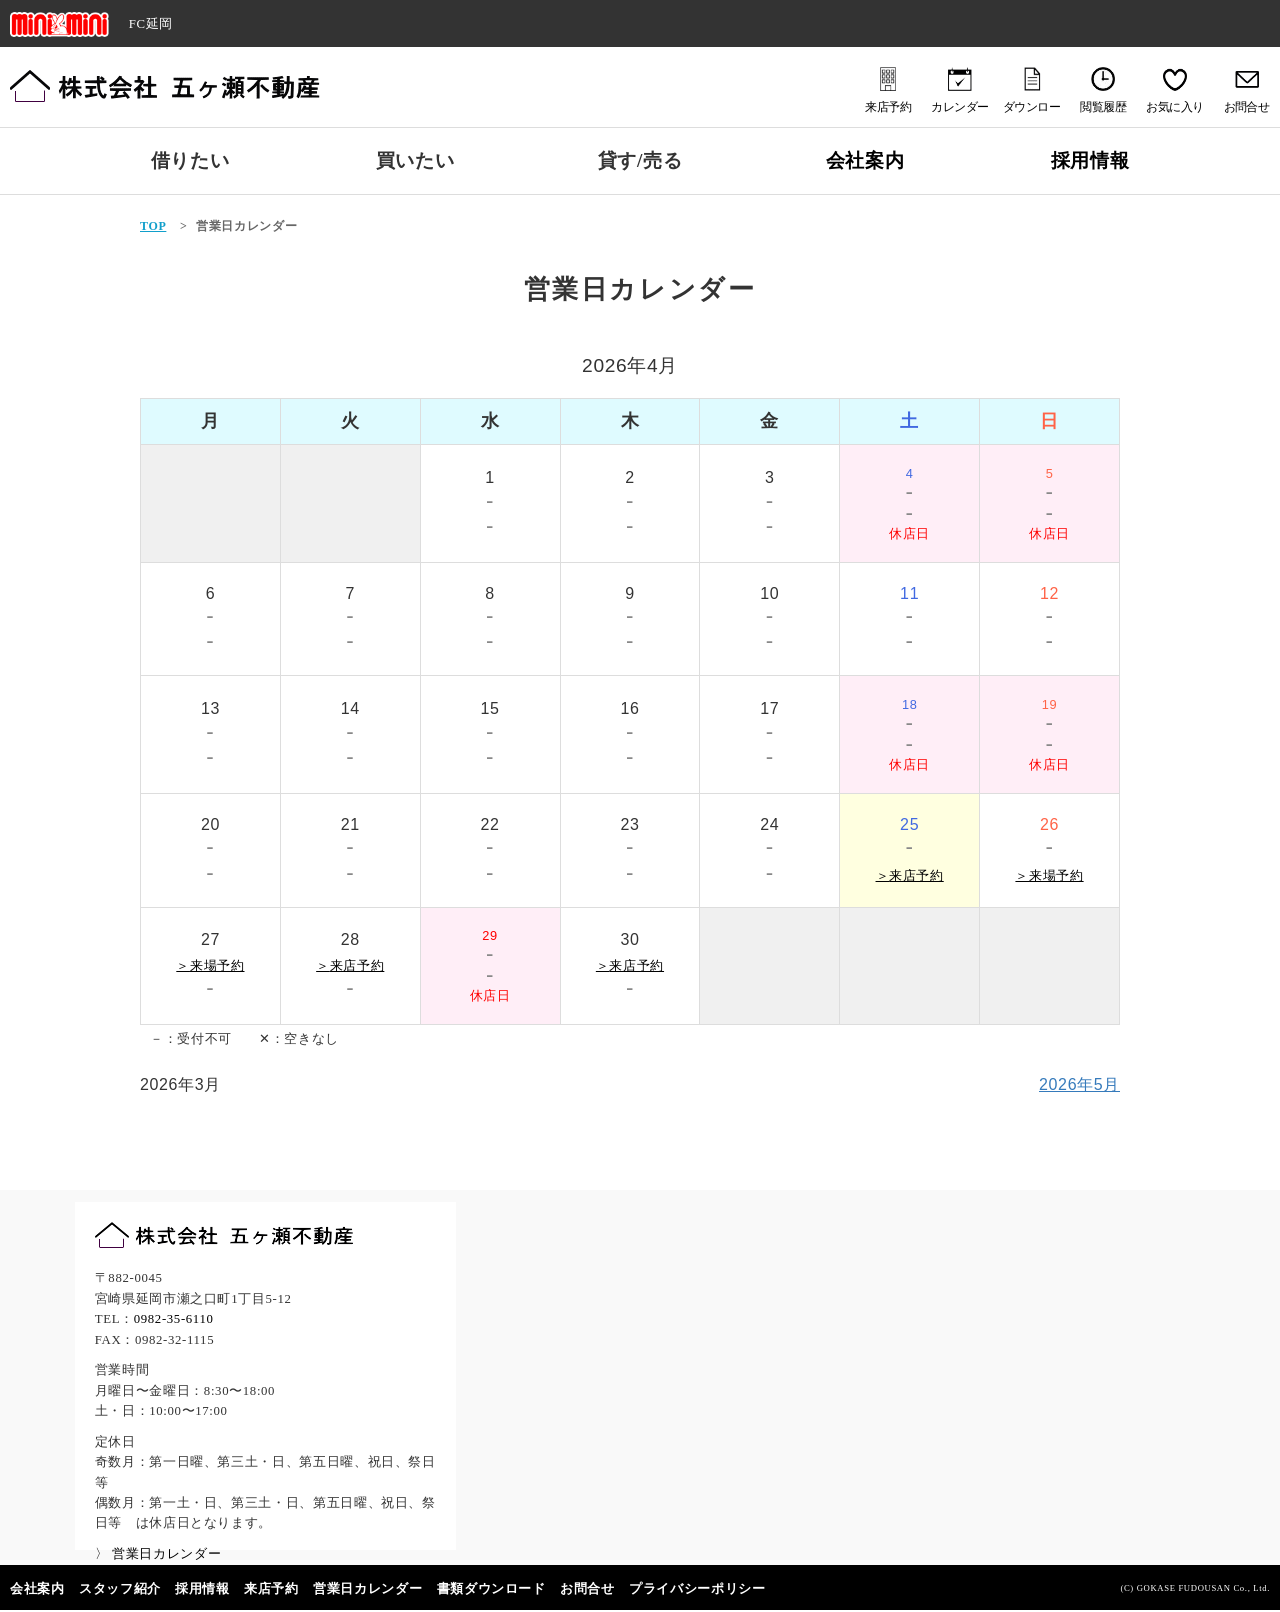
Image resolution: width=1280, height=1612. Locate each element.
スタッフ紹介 (120, 1589)
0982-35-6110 (174, 1319)
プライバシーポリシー (697, 1589)
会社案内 (865, 160)
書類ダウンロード (491, 1589)
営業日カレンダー (367, 1589)
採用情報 (1090, 160)
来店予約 (271, 1589)
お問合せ (587, 1589)
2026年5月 (1079, 1084)
